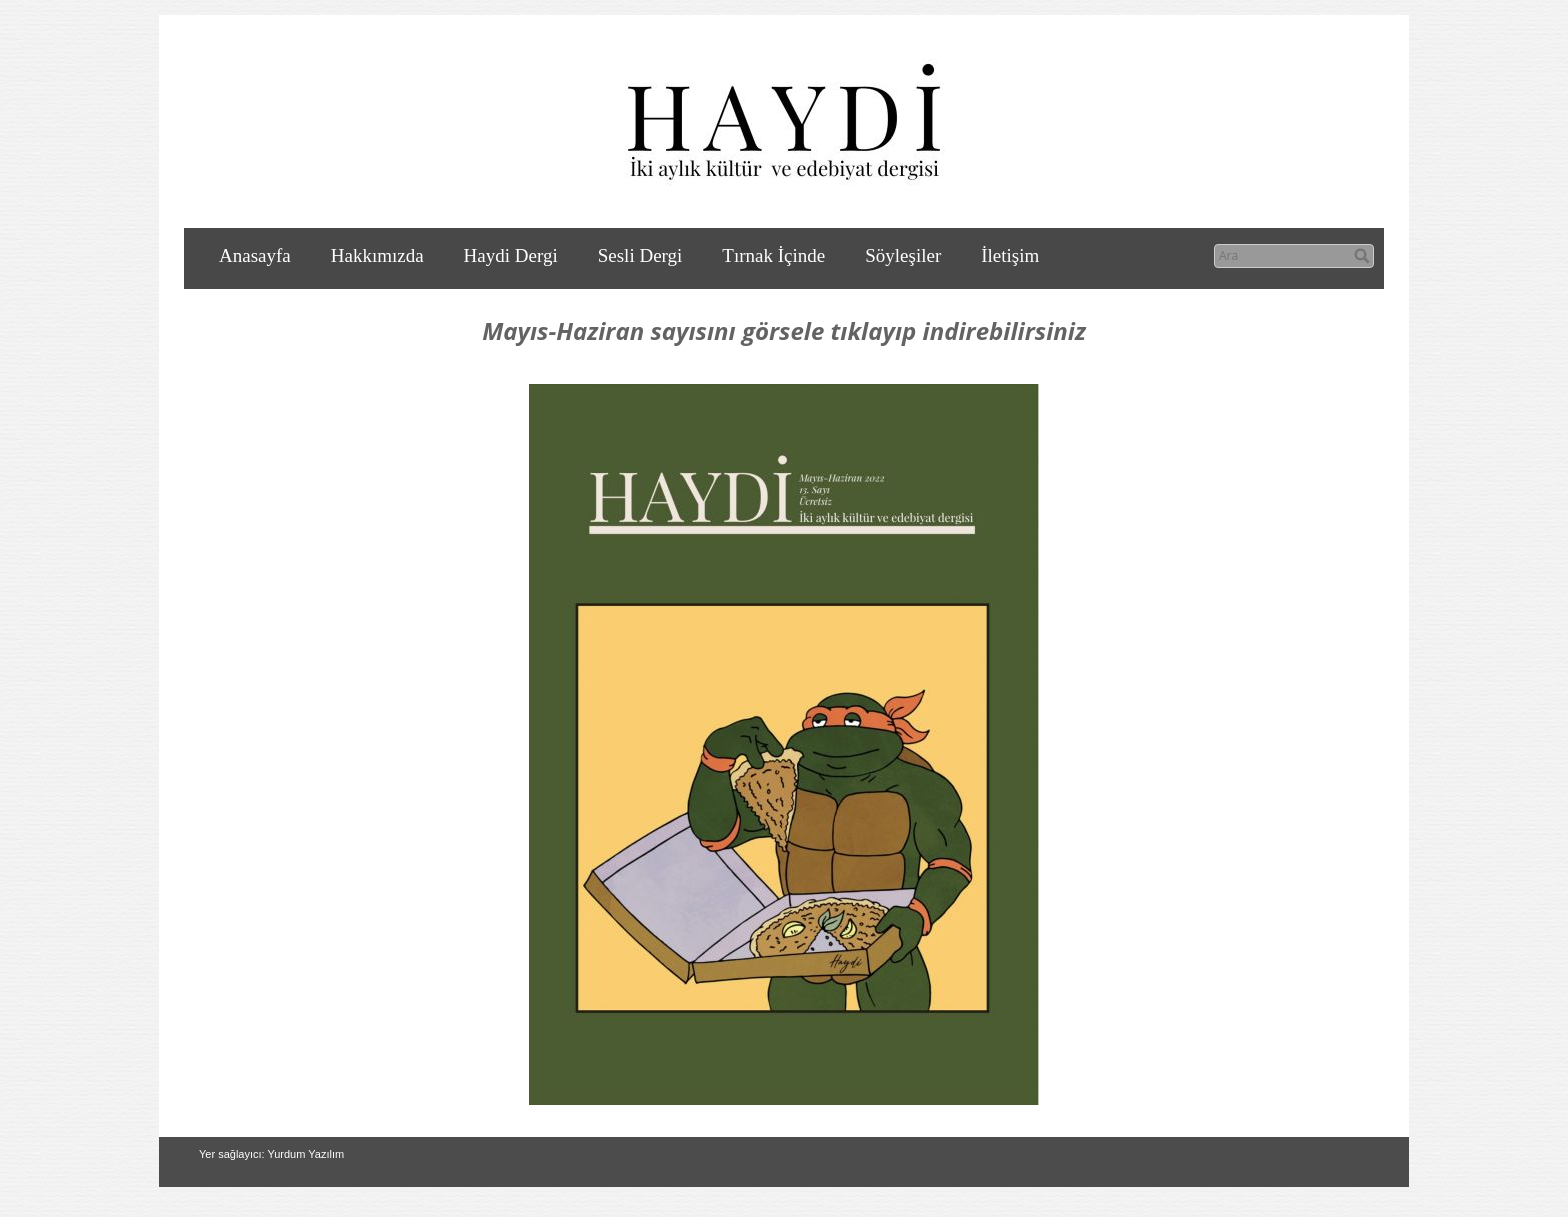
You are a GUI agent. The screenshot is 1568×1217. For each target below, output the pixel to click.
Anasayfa (255, 255)
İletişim (1010, 255)
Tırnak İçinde (773, 255)
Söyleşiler (903, 255)
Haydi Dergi (511, 255)
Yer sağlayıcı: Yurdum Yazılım (271, 1154)
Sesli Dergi (640, 255)
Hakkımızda (377, 255)
